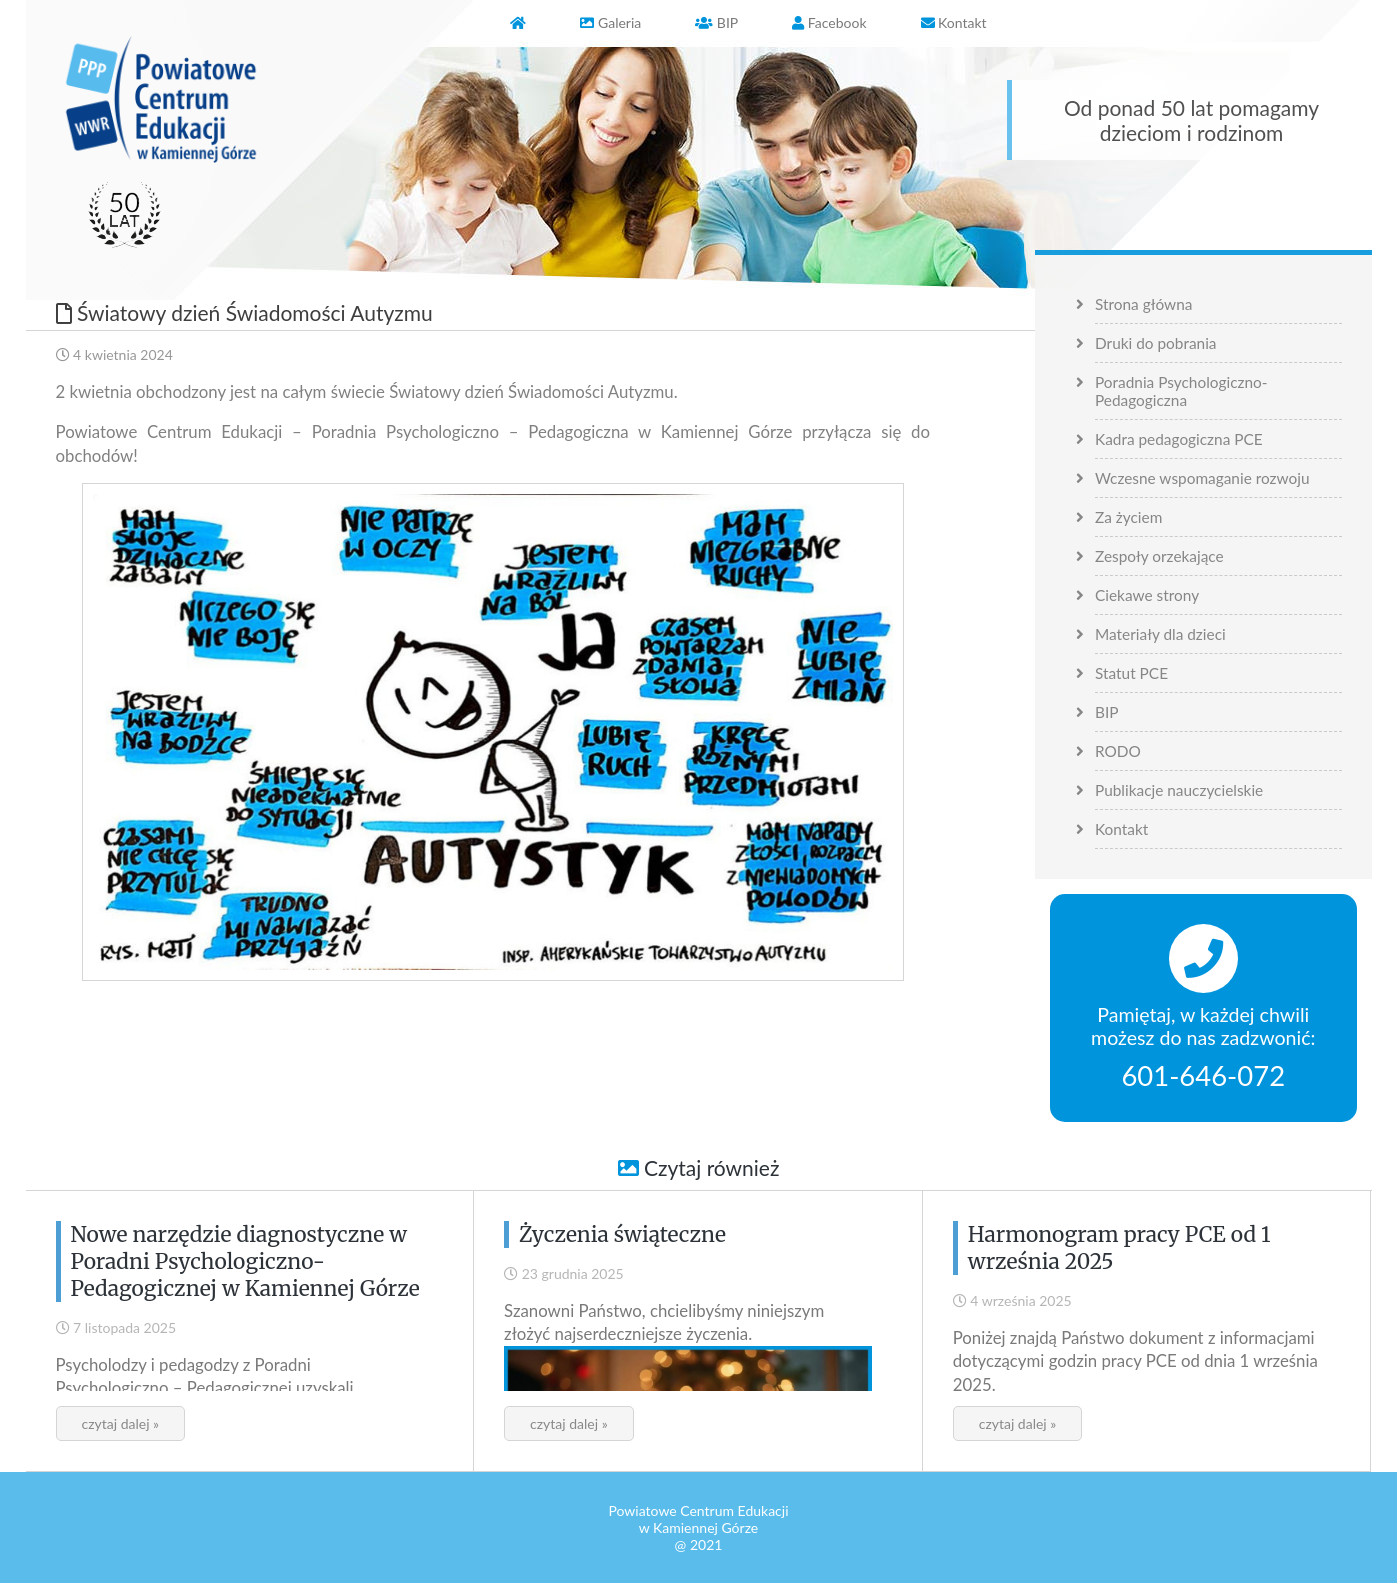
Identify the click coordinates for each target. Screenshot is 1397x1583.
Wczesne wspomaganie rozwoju (1202, 478)
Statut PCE (1131, 673)
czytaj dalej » (121, 1423)
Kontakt (1121, 829)
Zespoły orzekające (1159, 556)
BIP (1107, 712)
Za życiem (1128, 517)
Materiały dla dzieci (1160, 634)
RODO (1118, 751)
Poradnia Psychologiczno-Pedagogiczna (1181, 391)
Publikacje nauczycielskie (1179, 790)
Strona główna (1143, 304)
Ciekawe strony (1147, 595)
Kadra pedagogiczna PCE (1179, 439)
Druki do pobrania (1156, 343)
